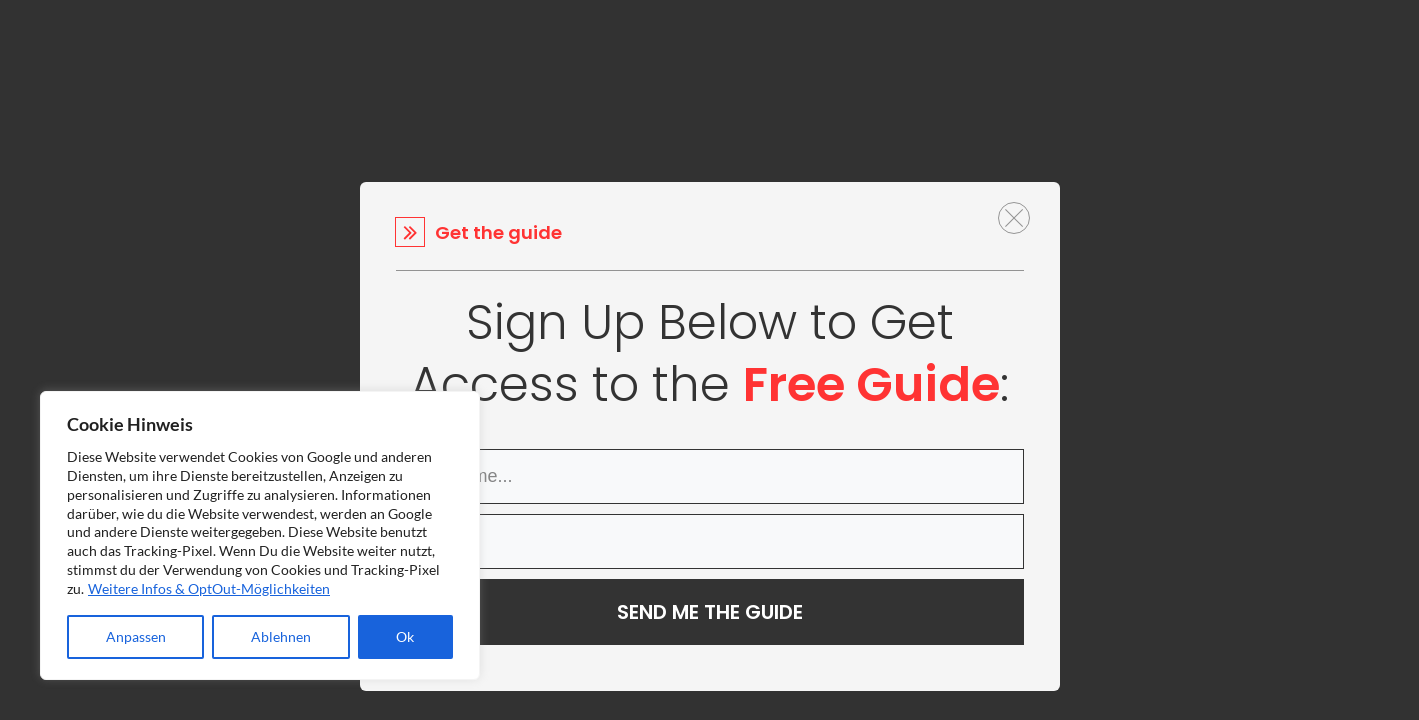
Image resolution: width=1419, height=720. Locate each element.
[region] (260, 535)
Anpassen (136, 636)
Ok (405, 636)
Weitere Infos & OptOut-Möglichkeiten (209, 588)
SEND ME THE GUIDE (710, 612)
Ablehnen (281, 636)
